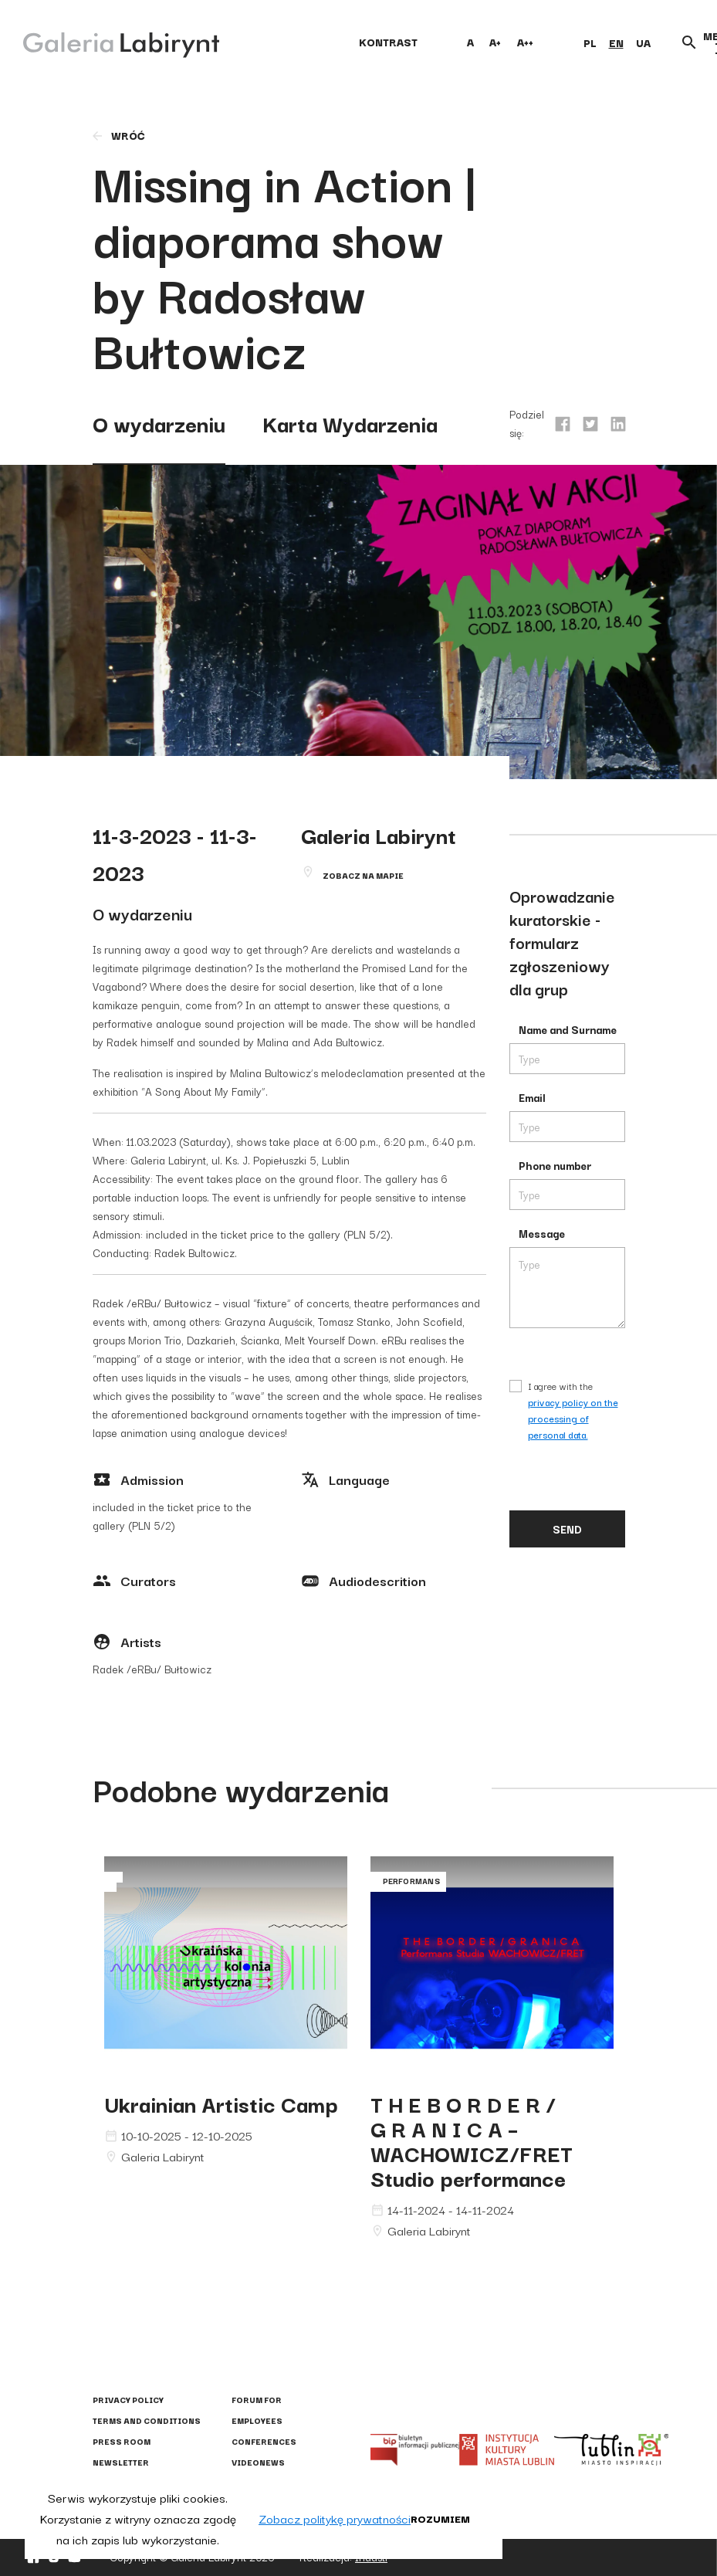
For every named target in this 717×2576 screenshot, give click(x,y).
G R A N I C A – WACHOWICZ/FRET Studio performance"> (492, 1967)
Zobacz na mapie (363, 875)
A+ (495, 41)
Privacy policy (128, 2399)
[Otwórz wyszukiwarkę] (689, 42)
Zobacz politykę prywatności (335, 2518)
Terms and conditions (147, 2420)
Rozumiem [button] (440, 2518)
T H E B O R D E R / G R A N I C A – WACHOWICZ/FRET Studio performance (471, 2140)
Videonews (258, 2462)
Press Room (122, 2441)
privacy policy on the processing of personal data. (573, 1418)
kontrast (388, 41)
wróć (117, 135)
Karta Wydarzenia (350, 422)
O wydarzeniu (159, 422)
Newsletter (121, 2462)
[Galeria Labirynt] (110, 41)
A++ (525, 41)
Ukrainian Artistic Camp (221, 2103)
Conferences (264, 2441)
